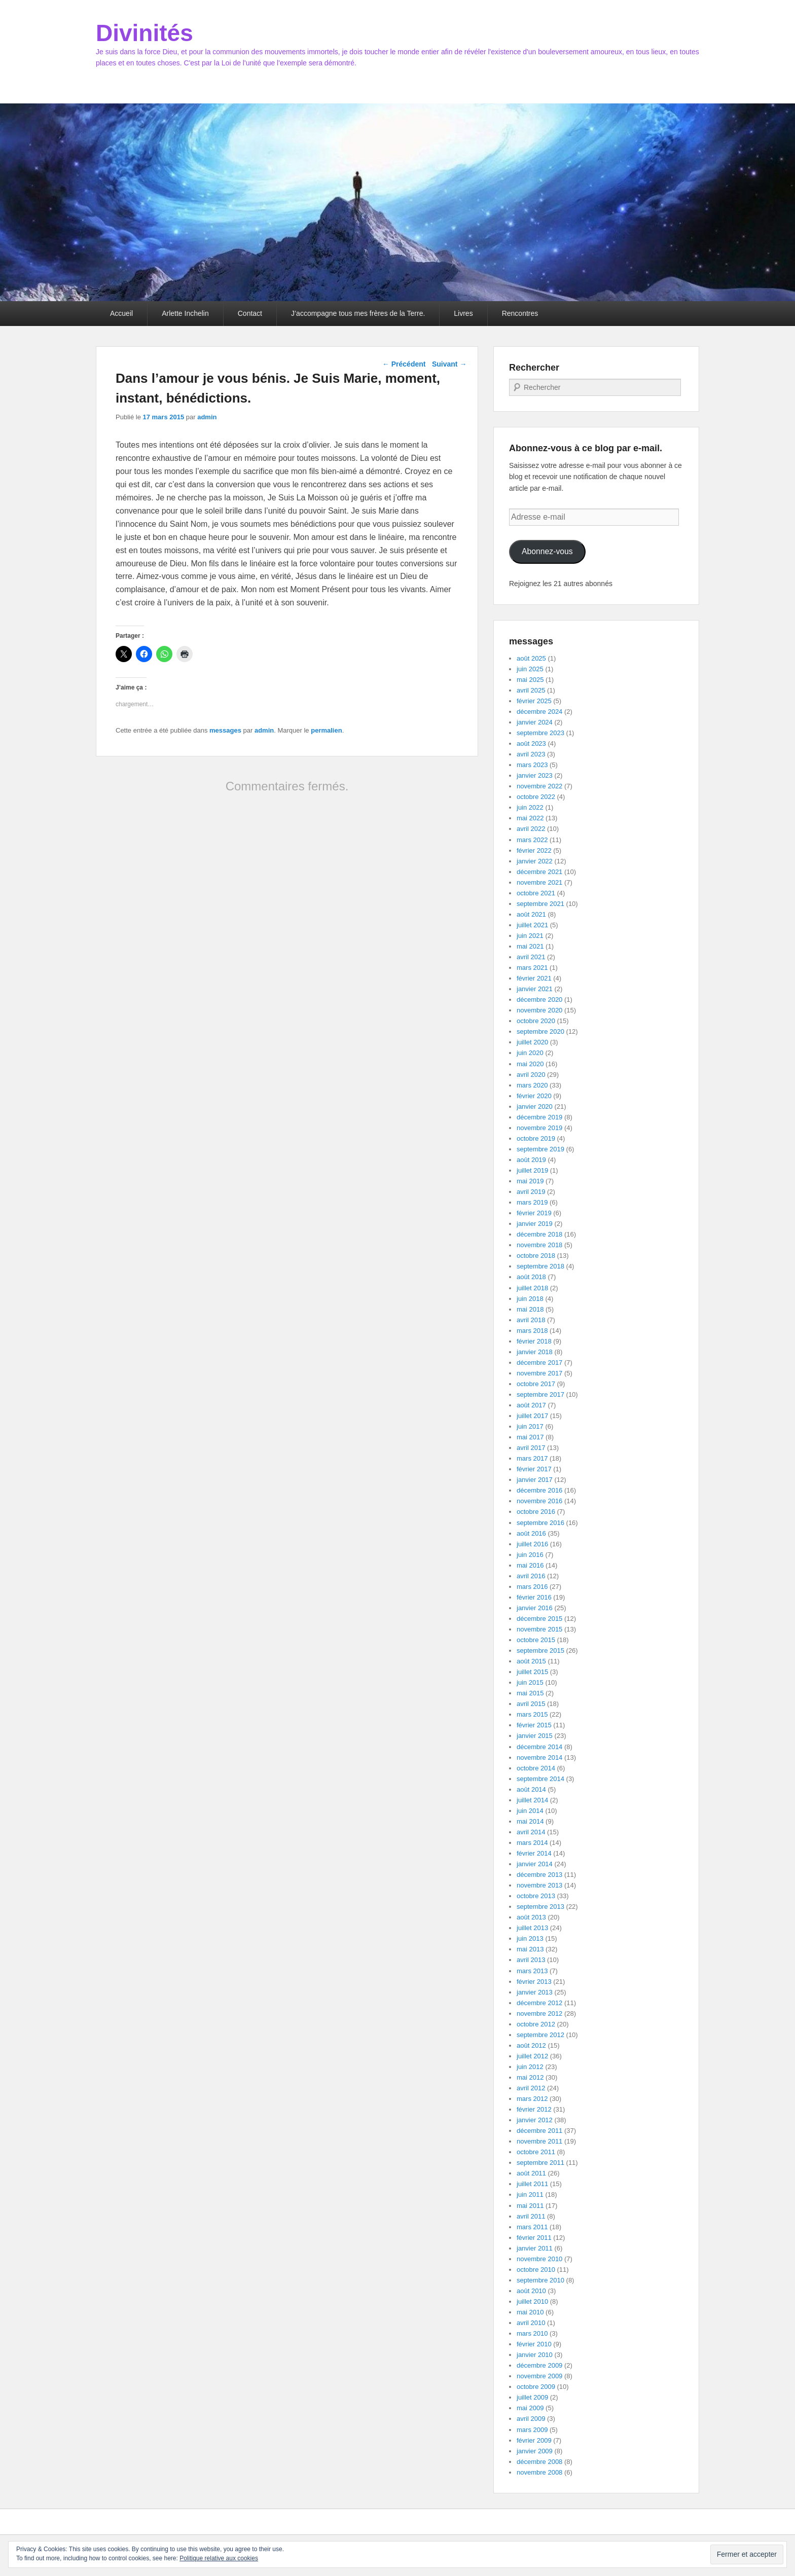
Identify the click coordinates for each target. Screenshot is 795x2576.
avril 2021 (531, 957)
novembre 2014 (539, 1757)
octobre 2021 (536, 893)
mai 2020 (530, 1064)
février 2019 (534, 1213)
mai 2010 (530, 2312)
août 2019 (531, 1160)
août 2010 (531, 2291)
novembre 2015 (539, 1629)
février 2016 (534, 1597)
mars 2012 (532, 2098)
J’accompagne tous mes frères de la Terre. (358, 313)
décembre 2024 (539, 711)
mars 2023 (532, 765)
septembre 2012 (540, 2035)
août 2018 (531, 1277)
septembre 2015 (540, 1650)
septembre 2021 (540, 904)
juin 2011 (530, 2194)
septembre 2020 (540, 1031)
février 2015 (534, 1725)
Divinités (144, 33)
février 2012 (534, 2109)
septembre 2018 (540, 1266)
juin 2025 (530, 669)
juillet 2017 (532, 1416)
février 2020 (534, 1096)
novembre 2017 (539, 1373)
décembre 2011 (539, 2130)
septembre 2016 (540, 1523)
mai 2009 (530, 2408)
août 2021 (531, 914)
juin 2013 (530, 1938)
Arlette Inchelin (185, 313)
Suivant (449, 364)
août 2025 (531, 658)
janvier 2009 (535, 2451)
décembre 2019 (539, 1117)
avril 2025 (531, 690)
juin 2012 (530, 2067)
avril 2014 (531, 1832)
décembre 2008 (539, 2461)
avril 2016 (531, 1576)
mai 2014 (530, 1821)
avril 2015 (531, 1704)
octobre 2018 (536, 1255)
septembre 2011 (540, 2162)
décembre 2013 (539, 1874)
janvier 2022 (535, 861)
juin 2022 (530, 807)
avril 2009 (531, 2418)
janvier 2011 (535, 2248)
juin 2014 (530, 1811)
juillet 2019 (532, 1170)
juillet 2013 (532, 1928)
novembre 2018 (539, 1245)
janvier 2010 (535, 2355)
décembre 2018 (539, 1234)
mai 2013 (530, 1949)
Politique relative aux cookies (218, 2558)
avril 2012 (531, 2088)
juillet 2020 (532, 1042)
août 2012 (531, 2045)
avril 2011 (531, 2216)
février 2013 (534, 1981)
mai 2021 (530, 946)
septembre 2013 (540, 1906)
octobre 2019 (536, 1138)
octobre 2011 (536, 2152)
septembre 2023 (540, 733)
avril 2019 (531, 1191)
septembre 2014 (540, 1779)
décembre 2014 (539, 1747)
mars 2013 (532, 1971)
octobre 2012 (536, 2024)
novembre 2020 (539, 1010)
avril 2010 (531, 2323)
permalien (326, 730)
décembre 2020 (539, 999)
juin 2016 (530, 1554)
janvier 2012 (535, 2120)
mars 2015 (532, 1714)
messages (225, 730)
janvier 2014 (535, 1864)
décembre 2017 (539, 1362)
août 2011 (531, 2173)
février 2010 (534, 2344)
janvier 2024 (535, 722)
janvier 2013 (535, 1992)
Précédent (404, 364)
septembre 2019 (540, 1149)
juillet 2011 (532, 2184)
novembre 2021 (539, 882)
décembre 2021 (539, 872)
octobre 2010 (536, 2269)
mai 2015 (530, 1693)
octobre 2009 (536, 2386)
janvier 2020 (535, 1106)
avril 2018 (531, 1320)
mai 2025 (530, 679)
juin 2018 (530, 1298)
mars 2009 (532, 2430)
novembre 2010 (539, 2259)
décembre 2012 (539, 2003)
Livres (463, 313)
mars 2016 (532, 1586)
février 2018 (534, 1341)
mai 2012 (530, 2077)
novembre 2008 (539, 2472)
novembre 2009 (539, 2376)
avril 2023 (531, 754)
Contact (250, 313)
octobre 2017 (536, 1384)
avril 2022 (531, 828)
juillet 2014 (532, 1800)
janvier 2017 (535, 1479)
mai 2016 (530, 1565)
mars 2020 (532, 1085)
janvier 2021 (535, 989)
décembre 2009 (539, 2365)
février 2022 (534, 850)
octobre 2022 (536, 797)
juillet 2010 (532, 2301)
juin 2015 (530, 1682)
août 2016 (531, 1533)
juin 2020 (530, 1053)
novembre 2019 (539, 1128)
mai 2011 (530, 2205)
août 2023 (531, 743)
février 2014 (534, 1853)
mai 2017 (530, 1437)
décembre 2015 (539, 1618)
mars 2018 (532, 1330)
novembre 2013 (539, 1885)
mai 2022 (530, 818)
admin (206, 417)
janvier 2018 (535, 1352)
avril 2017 (531, 1448)
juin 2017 (530, 1426)
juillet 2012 (532, 2056)
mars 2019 (532, 1202)
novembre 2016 (539, 1501)
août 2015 (531, 1661)
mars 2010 (532, 2333)
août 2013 (531, 1917)
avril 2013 (531, 1960)
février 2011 (534, 2237)
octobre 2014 (536, 1768)
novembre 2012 (539, 2013)
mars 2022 (532, 840)
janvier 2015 (535, 1735)
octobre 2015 (536, 1640)
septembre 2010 (540, 2280)
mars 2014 (532, 1842)
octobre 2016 (536, 1511)
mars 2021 (532, 967)
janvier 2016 (535, 1608)
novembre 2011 (539, 2141)
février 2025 (534, 701)
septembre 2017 (540, 1394)
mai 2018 (530, 1309)
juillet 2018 (532, 1288)
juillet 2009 (532, 2397)
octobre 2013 (536, 1896)
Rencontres (520, 313)
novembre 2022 (539, 786)
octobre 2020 (536, 1021)
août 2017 (531, 1405)
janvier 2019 (535, 1223)
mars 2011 (532, 2227)
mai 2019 (530, 1181)
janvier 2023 (535, 775)
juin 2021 (530, 935)
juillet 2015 (532, 1672)
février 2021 (534, 978)
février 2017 (534, 1469)
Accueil (121, 313)
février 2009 (534, 2440)
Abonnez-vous (547, 551)
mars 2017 (532, 1458)
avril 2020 (531, 1074)
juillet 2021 (532, 925)
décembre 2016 (539, 1490)
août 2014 (531, 1789)
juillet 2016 (532, 1544)
